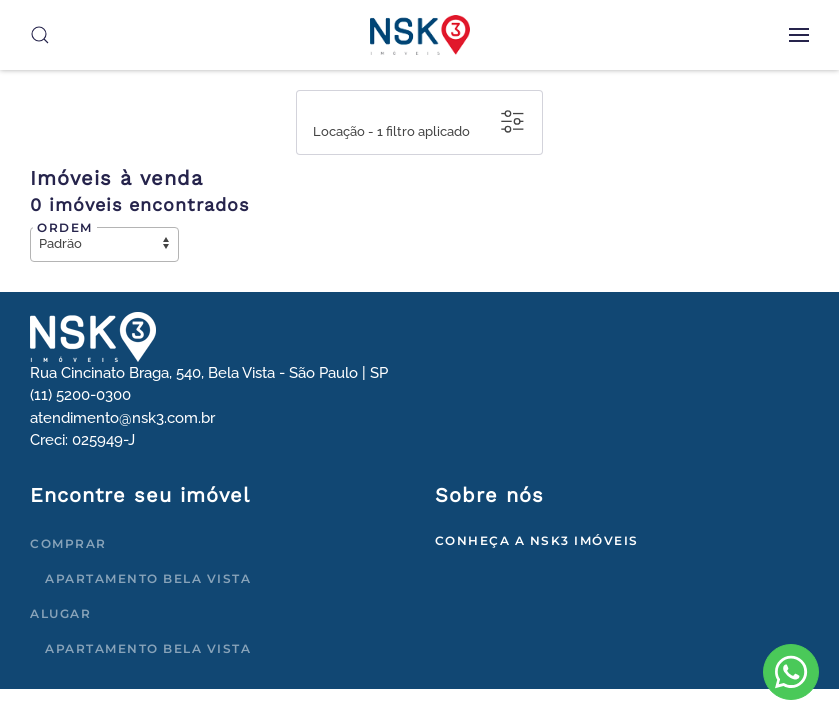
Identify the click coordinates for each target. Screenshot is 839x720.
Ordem (65, 227)
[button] (799, 35)
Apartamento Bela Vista (148, 578)
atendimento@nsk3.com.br (122, 418)
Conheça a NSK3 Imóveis (537, 540)
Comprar (68, 543)
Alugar (60, 613)
